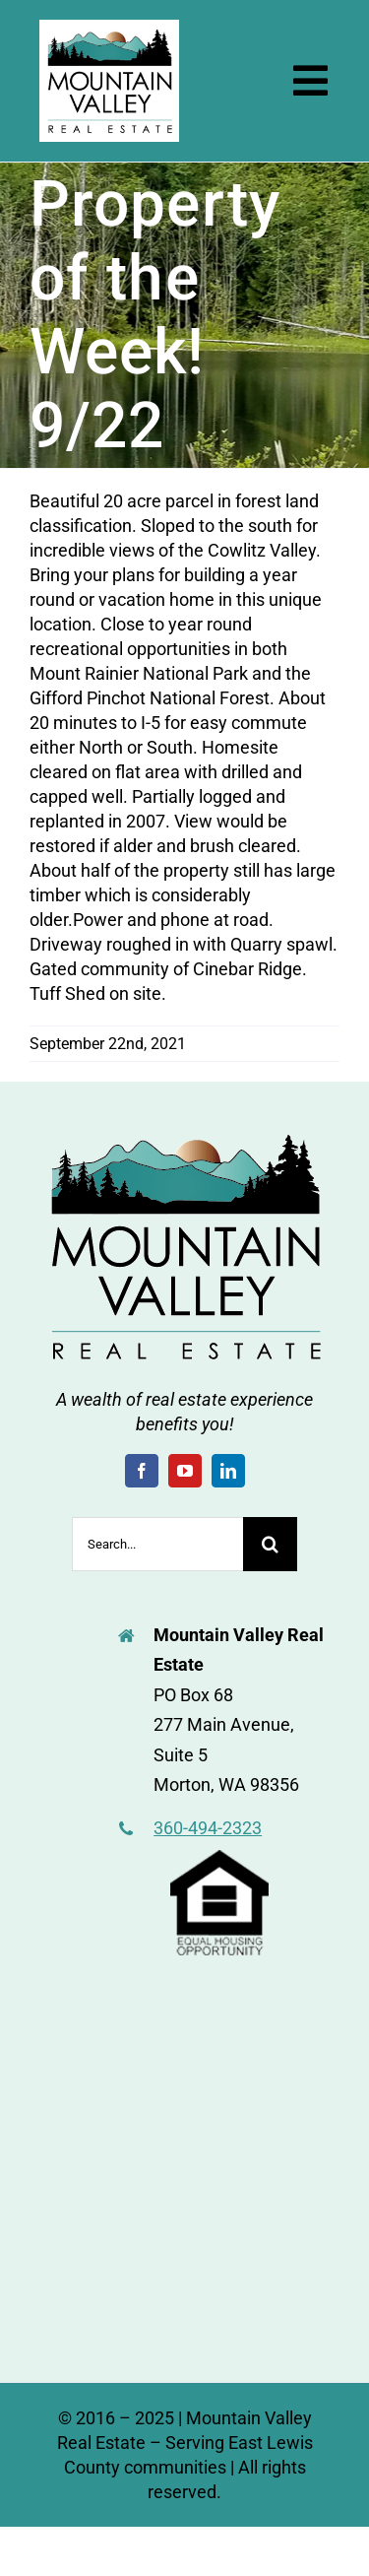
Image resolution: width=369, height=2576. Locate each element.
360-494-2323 (208, 1827)
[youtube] (185, 1470)
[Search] (270, 1544)
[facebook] (141, 1470)
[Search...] (157, 1544)
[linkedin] (228, 1470)
